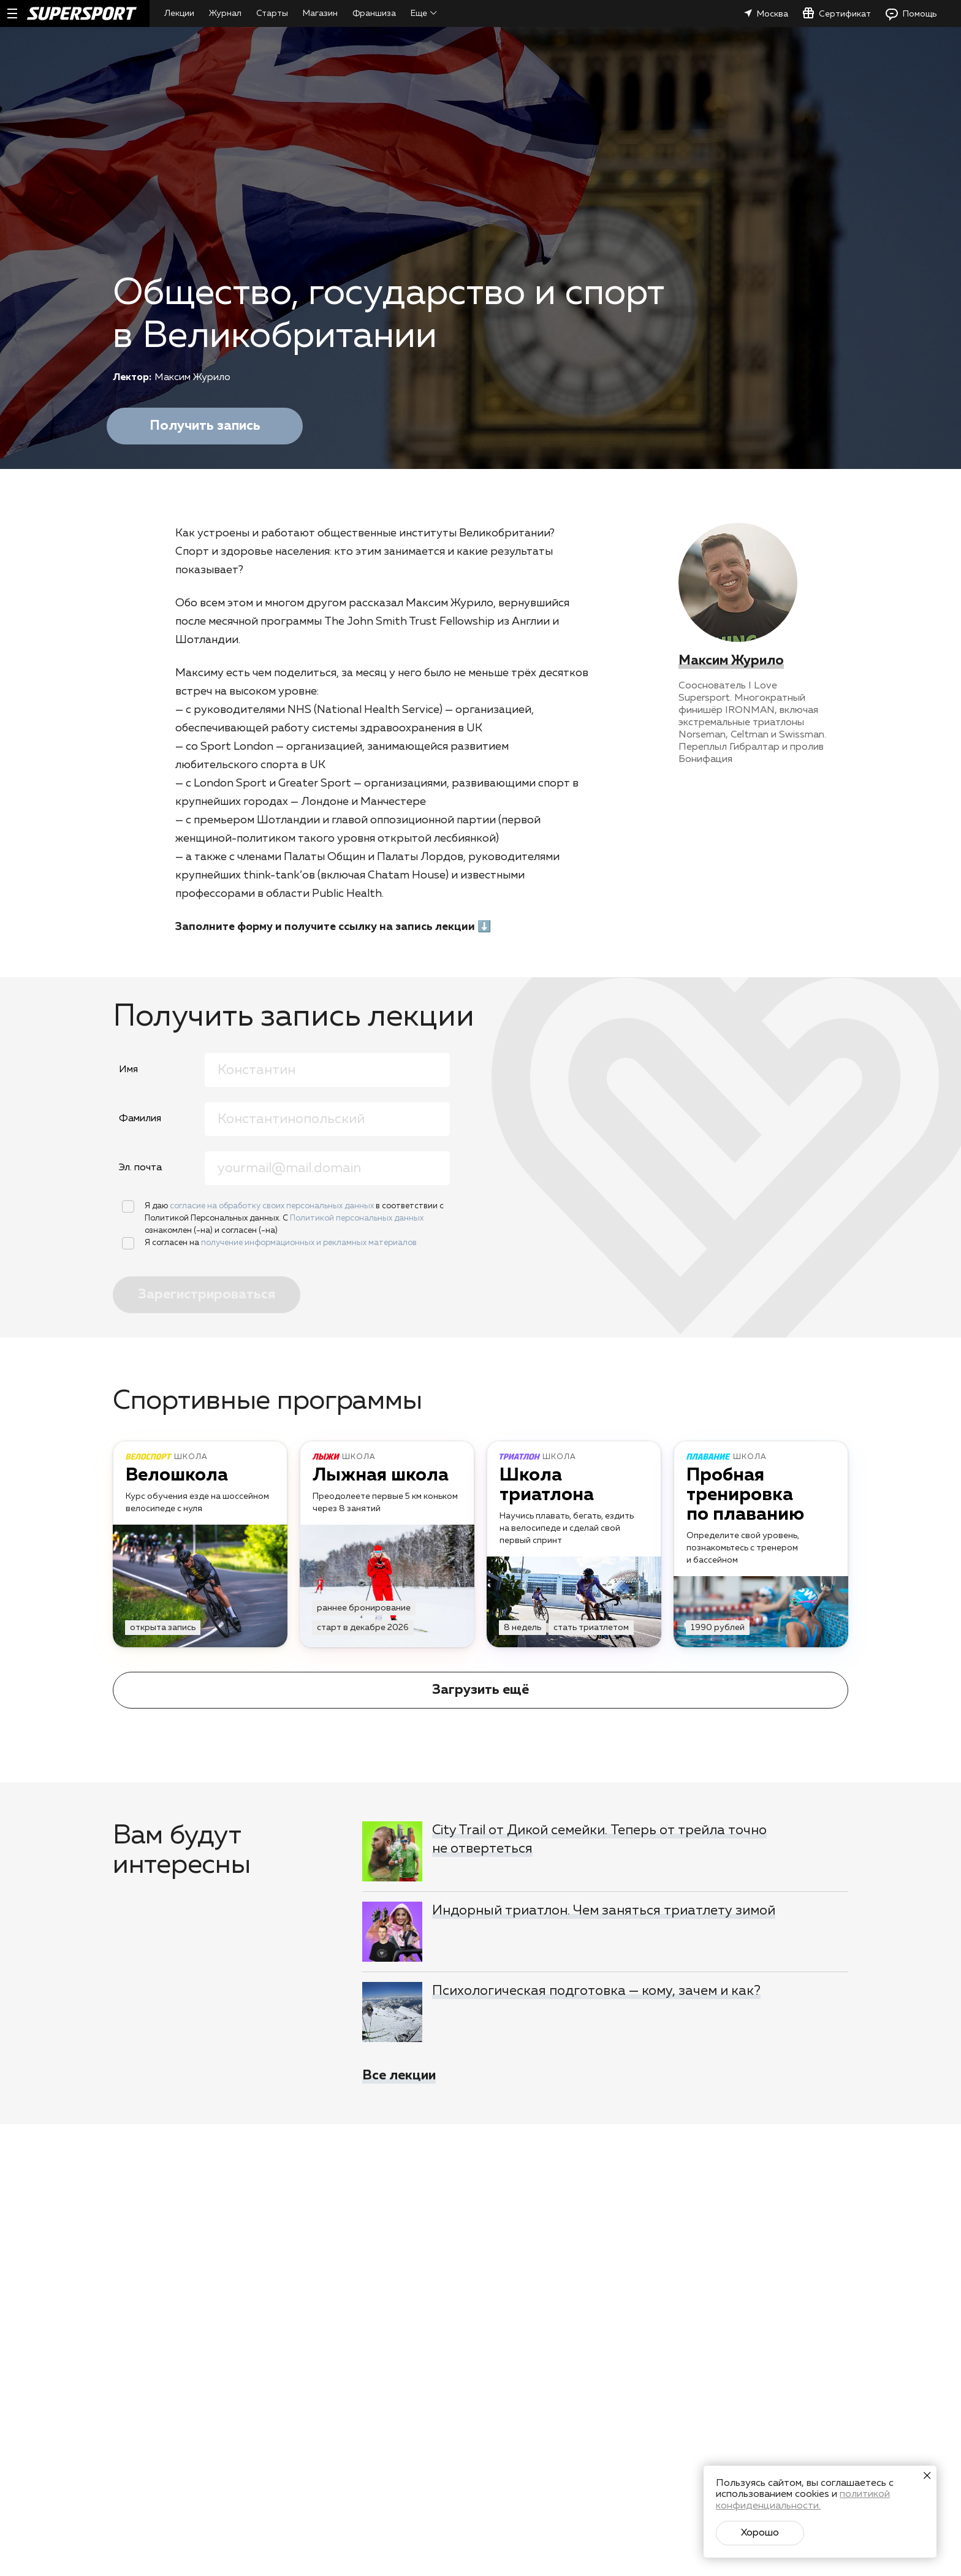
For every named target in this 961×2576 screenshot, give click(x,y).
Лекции (179, 13)
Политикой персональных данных (357, 1218)
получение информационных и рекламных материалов (309, 1243)
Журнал (225, 13)
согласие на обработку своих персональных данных (273, 1206)
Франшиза (374, 13)
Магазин (320, 13)
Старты (272, 13)
